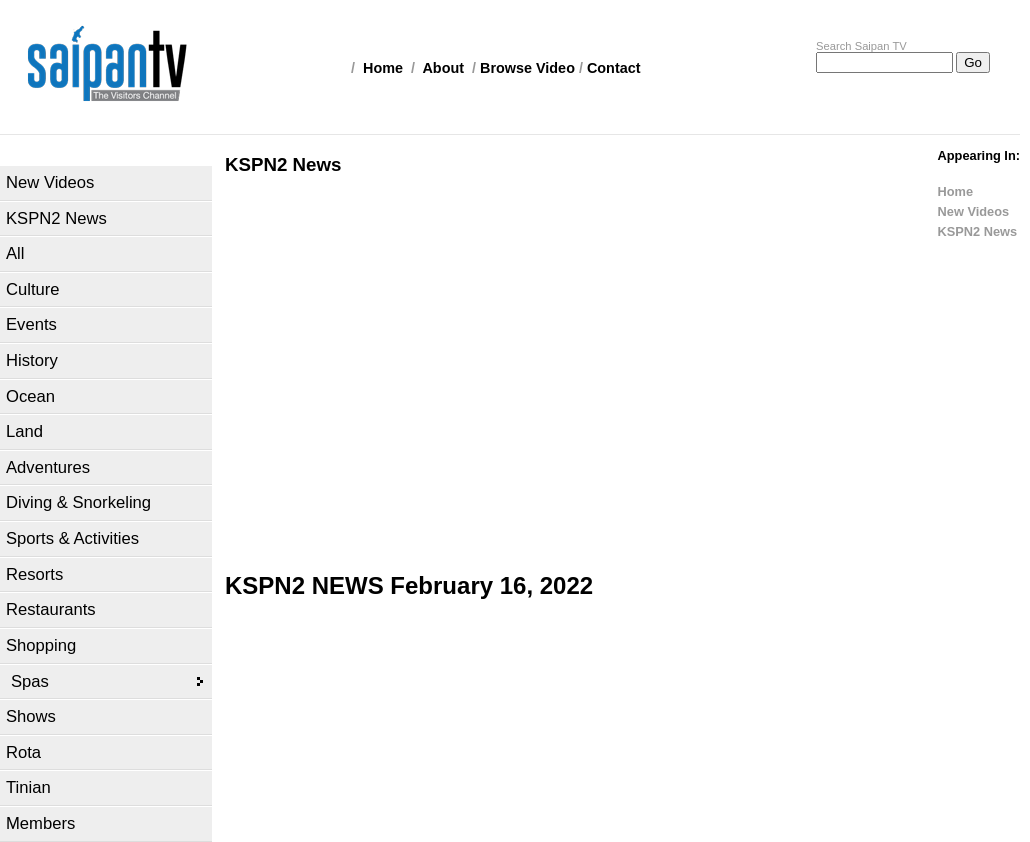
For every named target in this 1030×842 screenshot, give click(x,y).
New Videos (50, 182)
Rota (23, 752)
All (15, 253)
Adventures (48, 467)
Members (40, 823)
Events (31, 324)
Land (24, 431)
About (443, 68)
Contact (614, 68)
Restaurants (51, 609)
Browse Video (527, 68)
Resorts (34, 574)
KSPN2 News (56, 218)
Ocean (30, 396)
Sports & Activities (72, 538)
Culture (33, 289)
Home (383, 68)
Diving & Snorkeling (78, 502)
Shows (31, 716)
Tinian (28, 787)
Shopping (41, 645)
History (32, 360)
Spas (30, 681)
